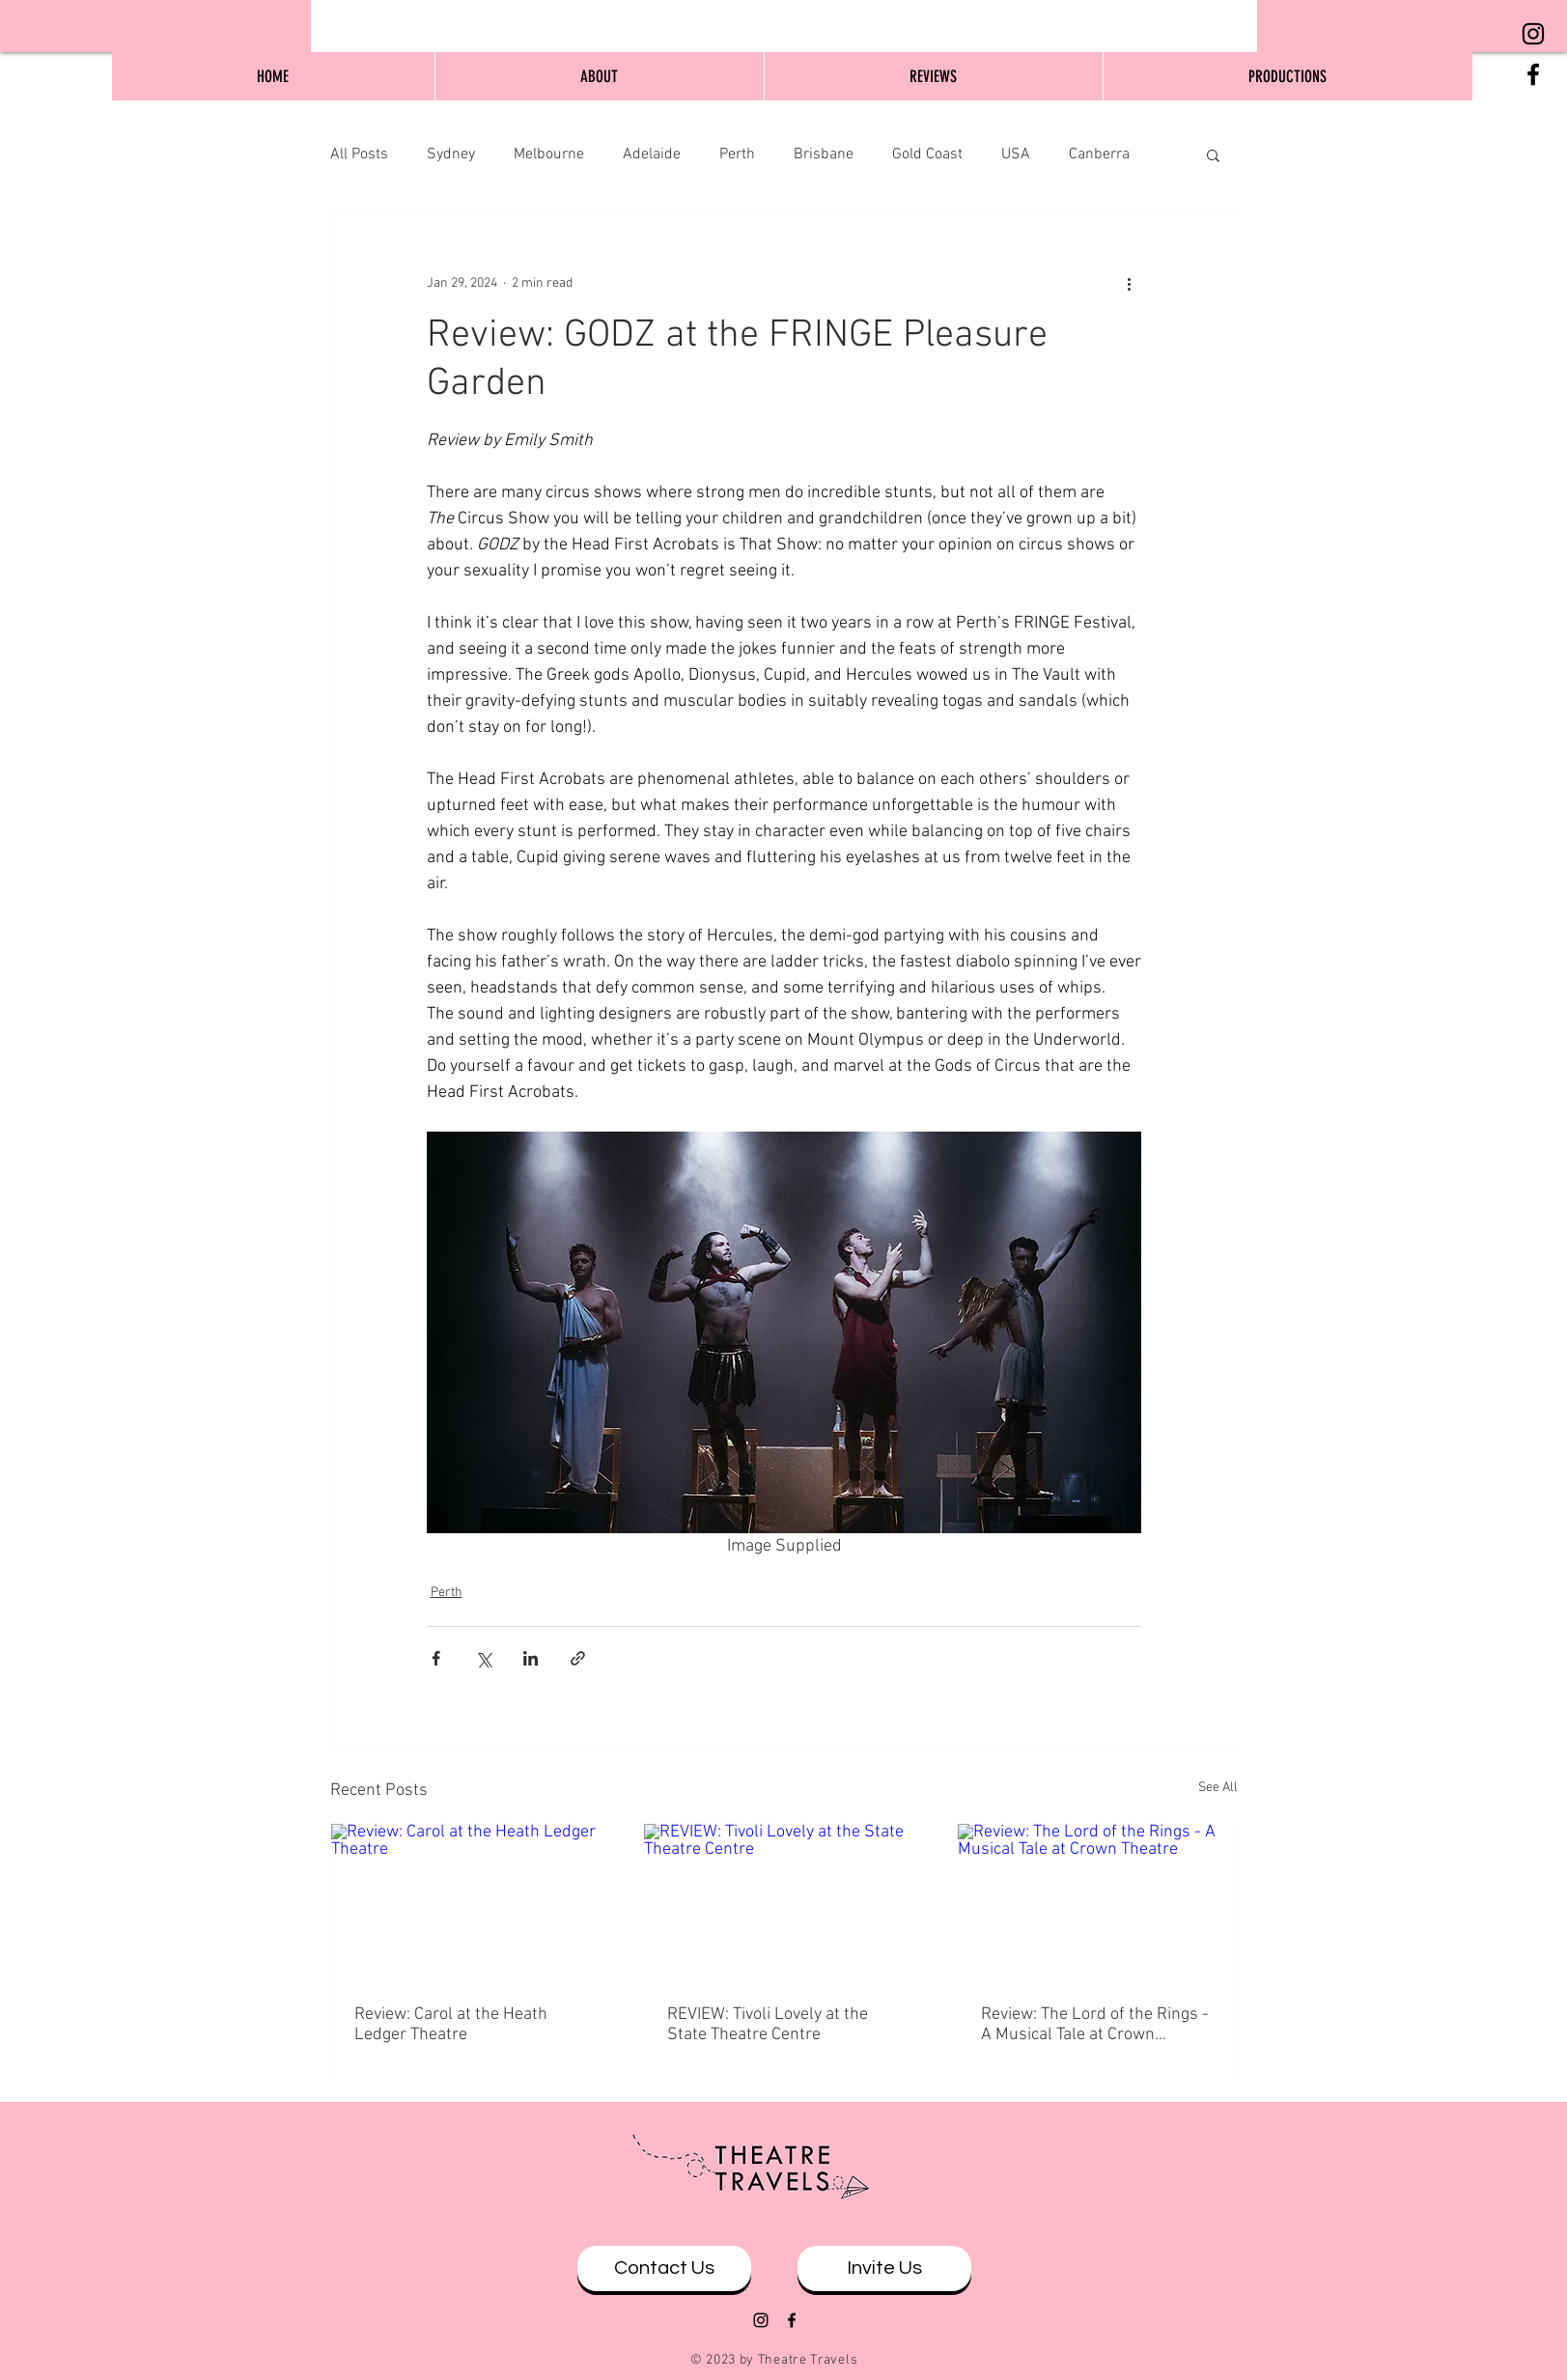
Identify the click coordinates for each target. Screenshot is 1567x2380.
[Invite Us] (884, 2268)
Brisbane (823, 154)
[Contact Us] (664, 2268)
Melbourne (549, 154)
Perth (737, 154)
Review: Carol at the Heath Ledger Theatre (450, 2024)
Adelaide (652, 154)
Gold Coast (927, 154)
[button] (1213, 154)
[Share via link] (578, 1658)
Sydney (451, 154)
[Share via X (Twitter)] (483, 1658)
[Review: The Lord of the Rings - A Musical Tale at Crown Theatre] (1097, 1902)
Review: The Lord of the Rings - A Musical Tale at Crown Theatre (1095, 2024)
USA (1015, 154)
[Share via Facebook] (436, 1658)
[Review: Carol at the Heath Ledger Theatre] (470, 1902)
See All (1218, 1787)
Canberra (1099, 154)
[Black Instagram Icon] (1533, 33)
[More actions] (1129, 282)
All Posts (359, 154)
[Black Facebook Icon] (1533, 74)
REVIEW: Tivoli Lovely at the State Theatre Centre (767, 2024)
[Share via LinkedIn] (530, 1658)
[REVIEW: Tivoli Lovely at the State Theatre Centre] (783, 1902)
